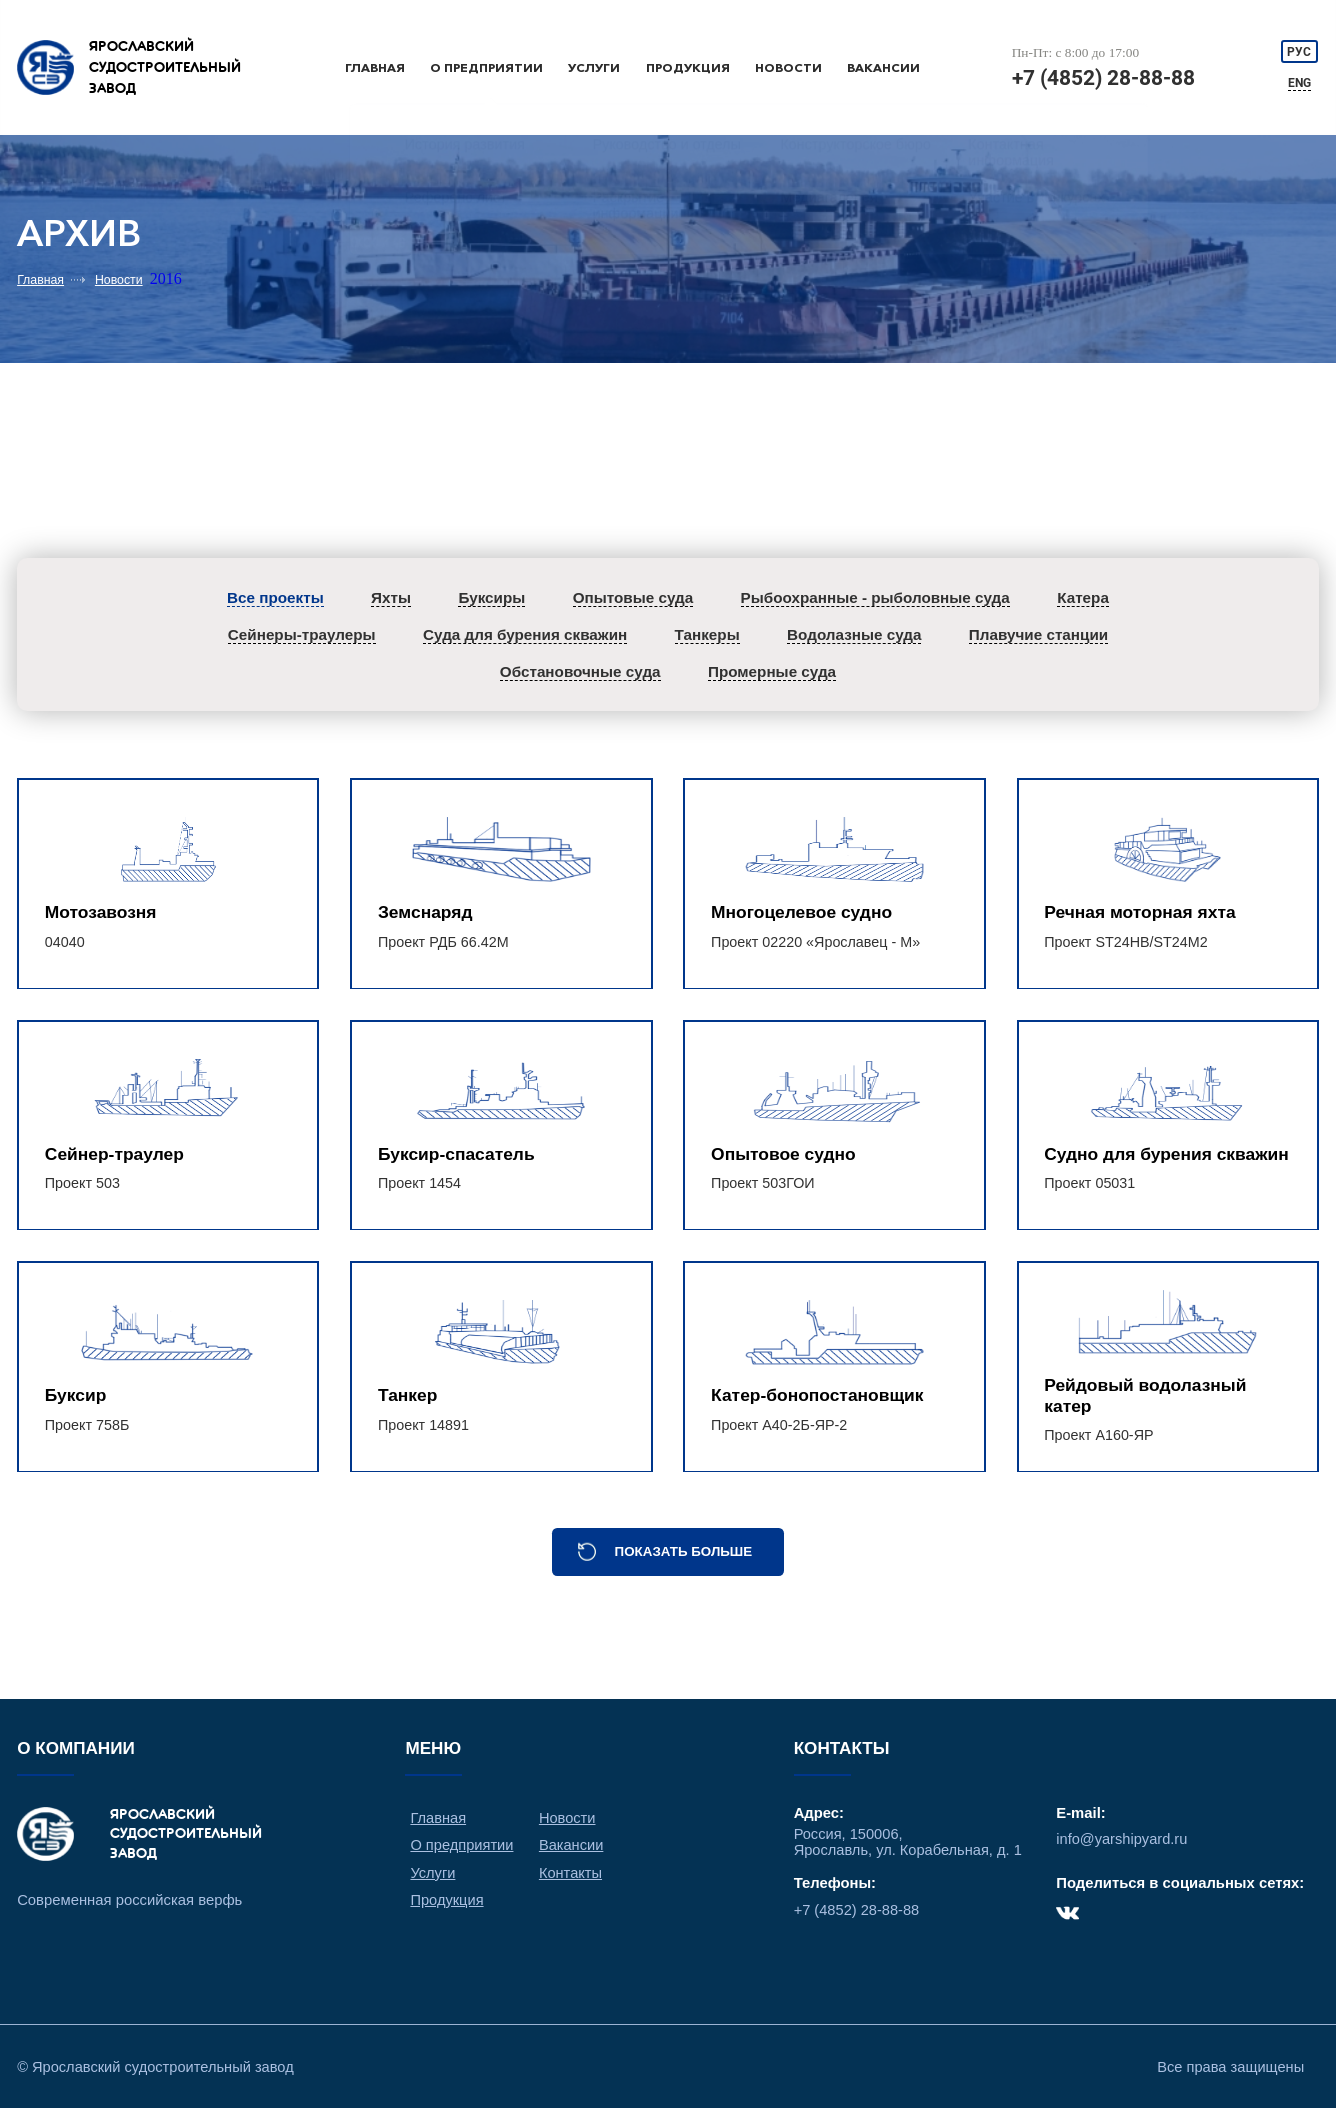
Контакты (572, 1880)
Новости (789, 67)
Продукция (689, 67)
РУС (1300, 51)
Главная (375, 67)
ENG (1300, 83)
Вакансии (884, 67)
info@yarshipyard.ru (1122, 1847)
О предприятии (488, 67)
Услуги (597, 67)
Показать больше (684, 1558)
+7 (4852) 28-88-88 (1103, 78)
